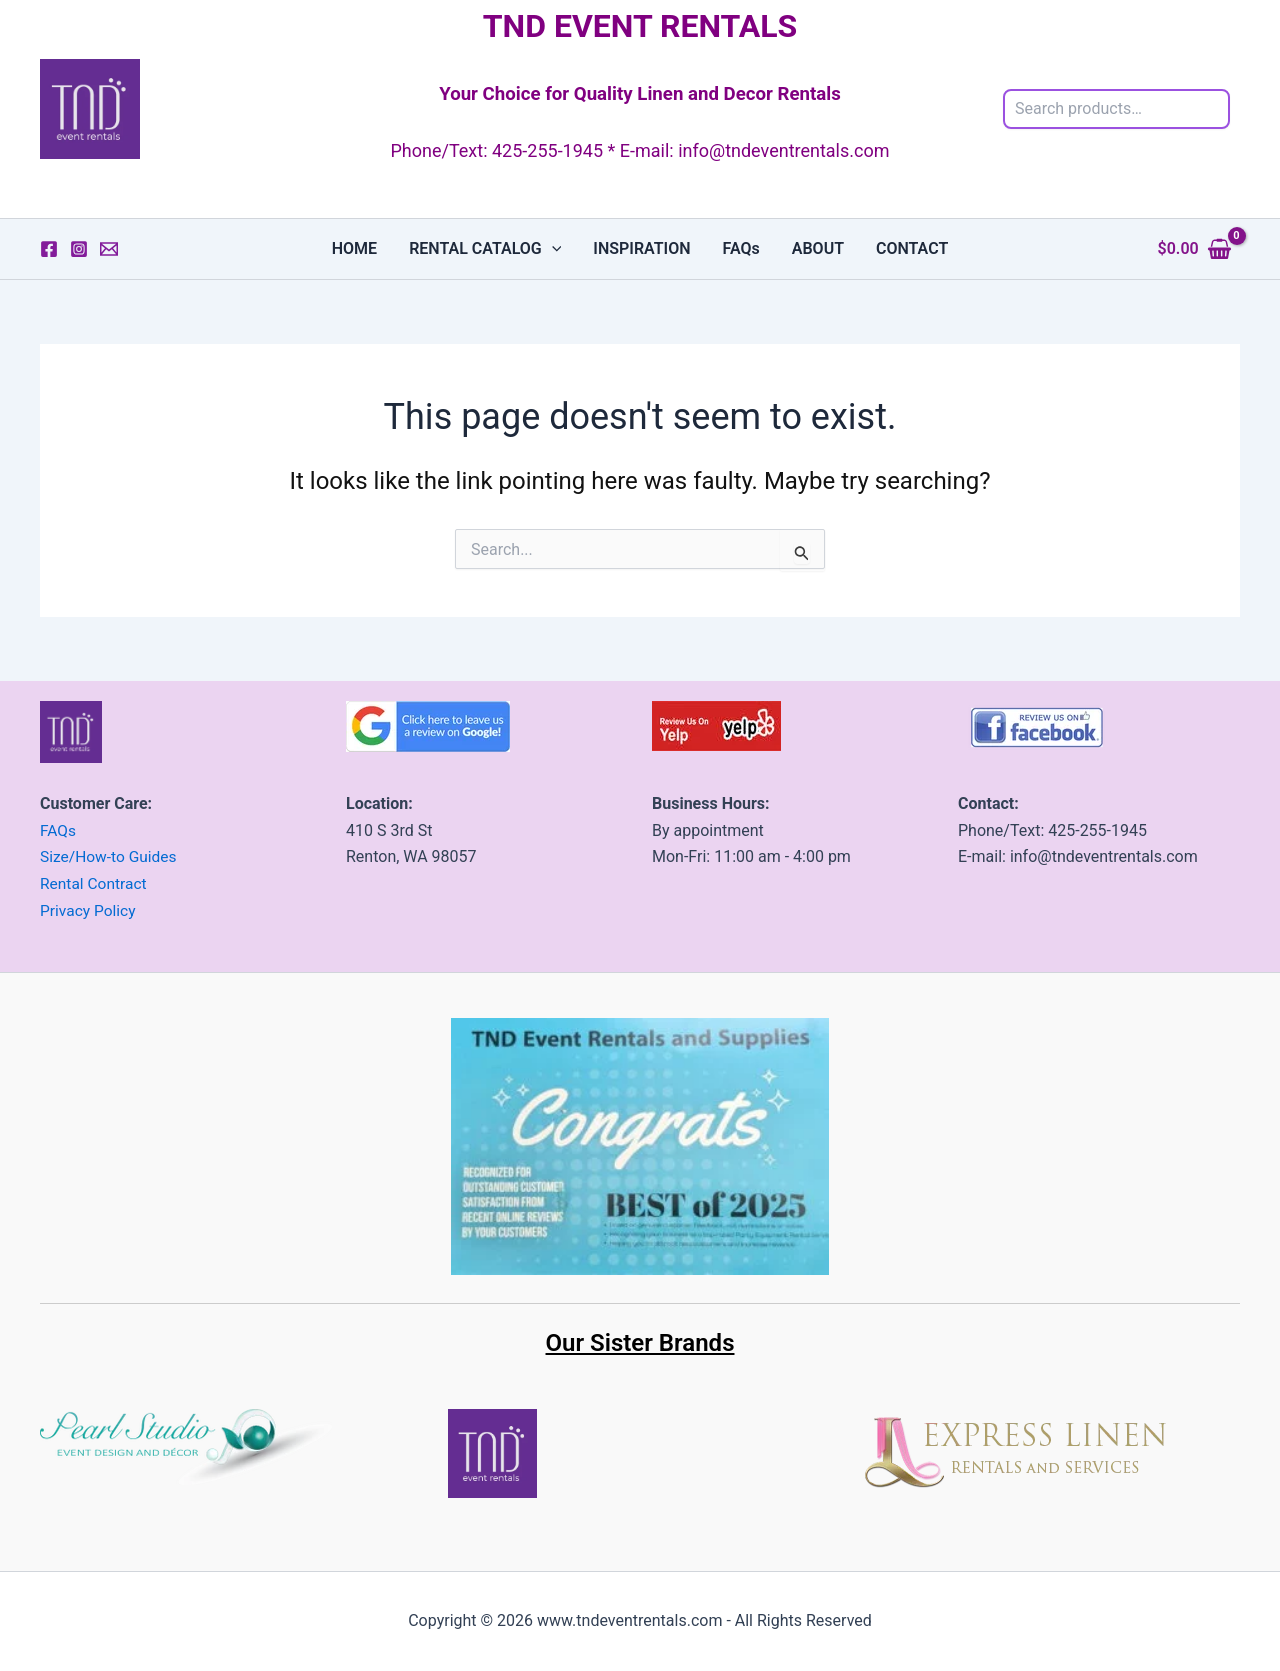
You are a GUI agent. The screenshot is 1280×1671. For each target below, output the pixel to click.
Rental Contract (95, 883)
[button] (552, 249)
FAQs (741, 248)
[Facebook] (49, 249)
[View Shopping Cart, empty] (1194, 249)
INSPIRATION (641, 248)
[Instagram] (79, 249)
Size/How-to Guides (110, 857)
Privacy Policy (89, 909)
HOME (354, 248)
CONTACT (912, 248)
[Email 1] (109, 249)
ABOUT (818, 248)
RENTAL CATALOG (485, 249)
